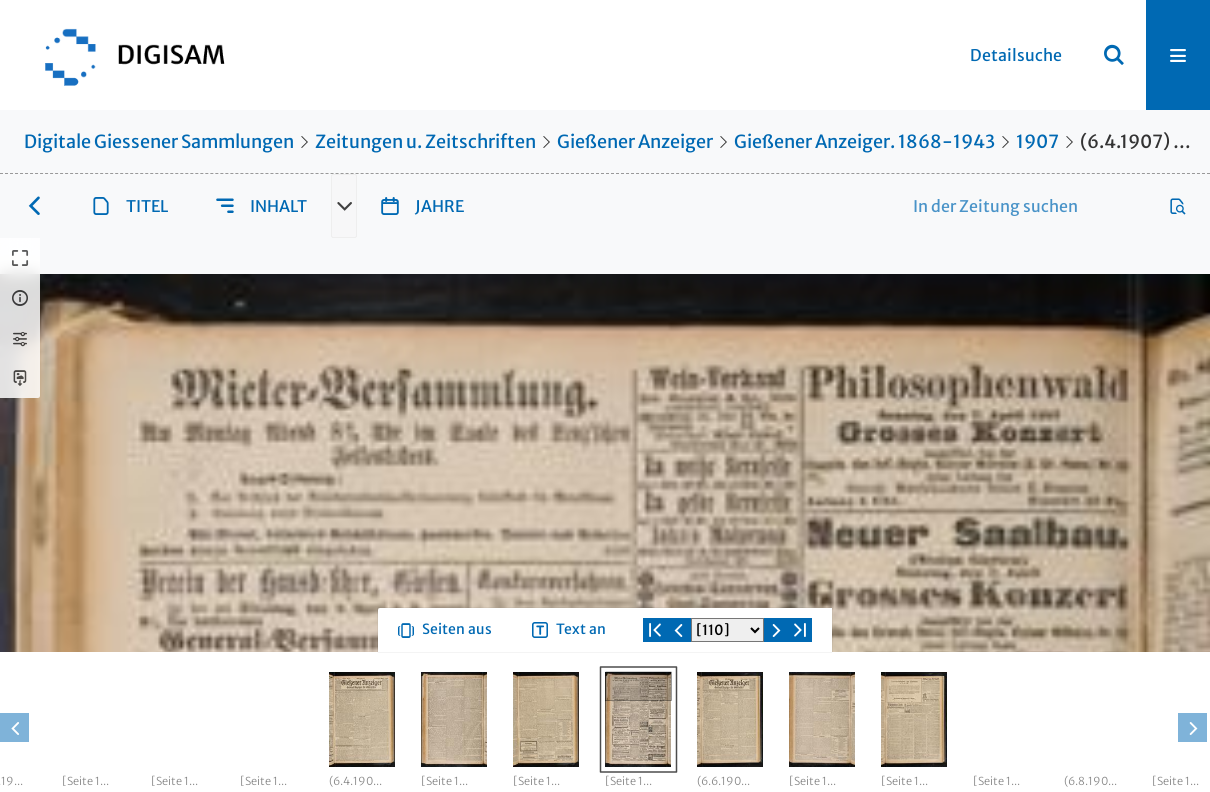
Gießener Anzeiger (635, 141)
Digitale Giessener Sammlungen (159, 141)
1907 (1037, 141)
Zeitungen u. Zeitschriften (425, 141)
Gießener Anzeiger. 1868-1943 (864, 141)
